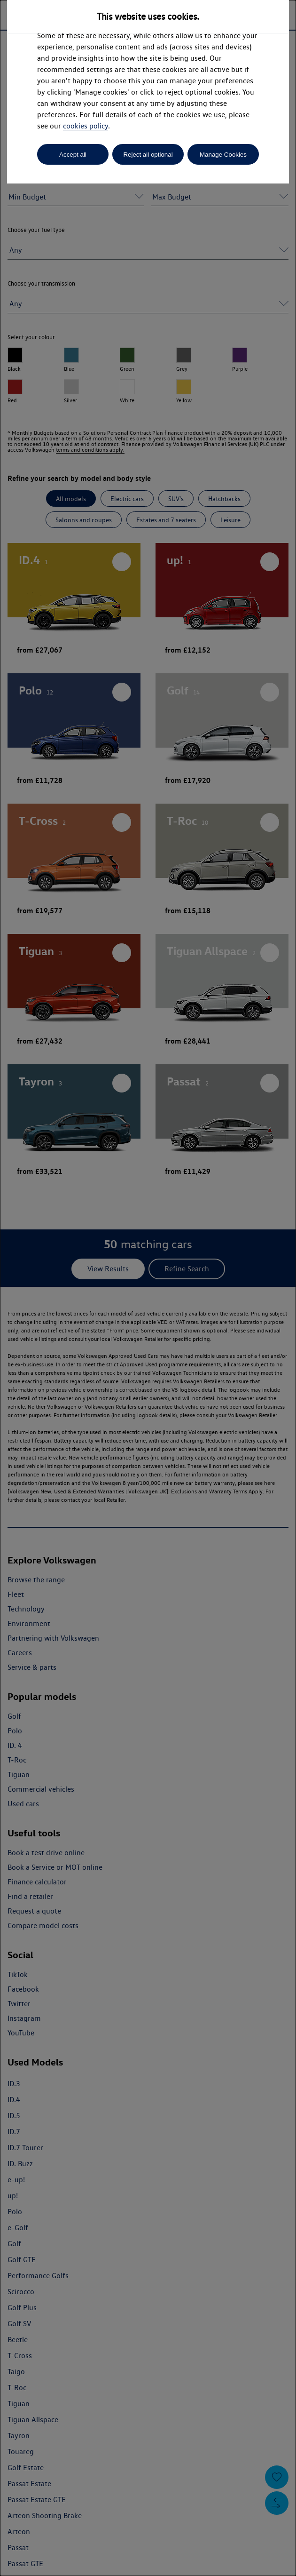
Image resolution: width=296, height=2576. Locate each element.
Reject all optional (147, 154)
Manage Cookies (223, 154)
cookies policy (85, 125)
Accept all (72, 154)
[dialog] (148, 1288)
